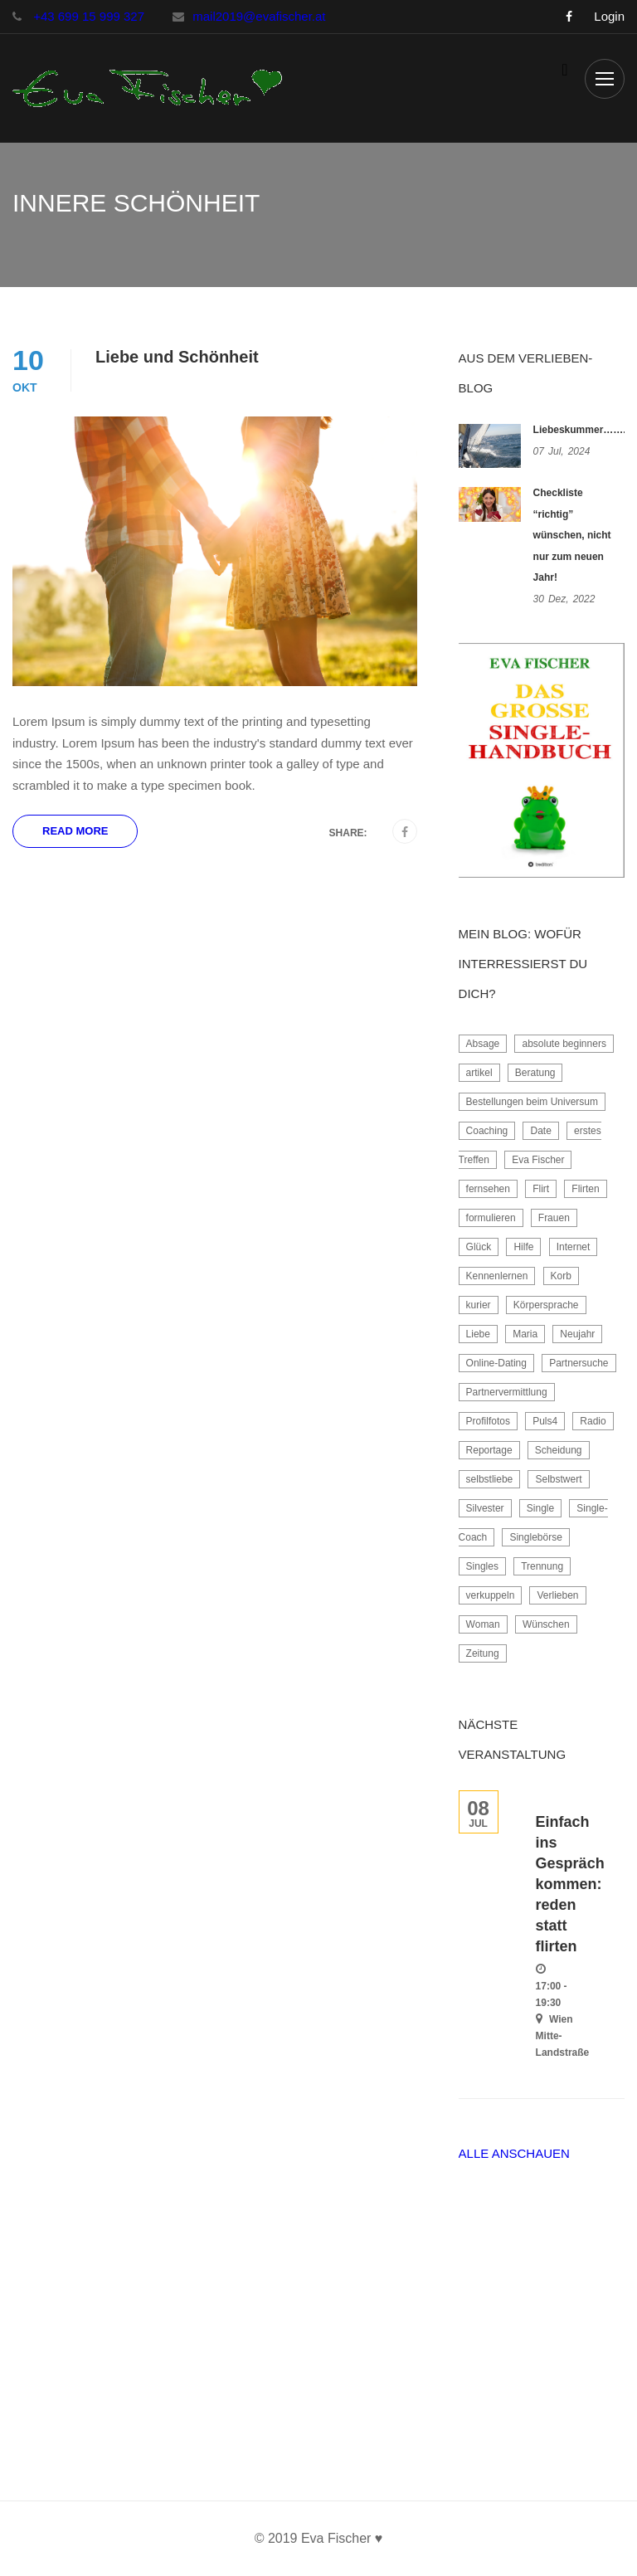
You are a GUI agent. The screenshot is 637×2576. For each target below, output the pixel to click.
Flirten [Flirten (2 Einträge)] (585, 1189)
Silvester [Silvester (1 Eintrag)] (485, 1508)
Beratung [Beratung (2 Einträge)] (535, 1073)
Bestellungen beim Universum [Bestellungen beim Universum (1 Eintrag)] (532, 1102)
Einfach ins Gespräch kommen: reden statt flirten (570, 1884)
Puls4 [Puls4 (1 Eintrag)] (544, 1421)
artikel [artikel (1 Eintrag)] (479, 1073)
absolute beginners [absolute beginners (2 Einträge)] (563, 1043)
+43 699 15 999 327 (87, 16)
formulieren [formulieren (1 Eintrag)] (491, 1218)
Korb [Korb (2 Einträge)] (561, 1276)
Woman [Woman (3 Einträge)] (483, 1624)
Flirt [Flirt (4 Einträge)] (540, 1189)
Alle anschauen (514, 2153)
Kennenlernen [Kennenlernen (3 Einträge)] (497, 1276)
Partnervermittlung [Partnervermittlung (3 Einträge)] (506, 1392)
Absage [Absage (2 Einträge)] (483, 1043)
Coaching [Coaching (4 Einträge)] (487, 1131)
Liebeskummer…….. (581, 430)
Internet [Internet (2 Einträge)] (574, 1247)
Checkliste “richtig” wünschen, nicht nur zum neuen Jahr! (572, 535)
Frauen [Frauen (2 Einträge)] (554, 1218)
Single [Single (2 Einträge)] (540, 1508)
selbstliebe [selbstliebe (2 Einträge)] (489, 1479)
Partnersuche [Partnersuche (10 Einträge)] (578, 1363)
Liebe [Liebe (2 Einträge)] (478, 1334)
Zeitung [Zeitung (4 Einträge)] (482, 1653)
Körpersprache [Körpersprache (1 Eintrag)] (546, 1305)
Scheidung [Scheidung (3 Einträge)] (558, 1450)
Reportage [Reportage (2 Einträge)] (489, 1450)
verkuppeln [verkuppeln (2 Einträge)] (490, 1595)
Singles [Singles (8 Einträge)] (482, 1566)
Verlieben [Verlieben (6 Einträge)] (557, 1595)
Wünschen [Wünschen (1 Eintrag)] (546, 1624)
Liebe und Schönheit (177, 357)
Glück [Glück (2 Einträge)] (479, 1247)
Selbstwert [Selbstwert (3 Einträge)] (558, 1479)
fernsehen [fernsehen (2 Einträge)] (488, 1189)
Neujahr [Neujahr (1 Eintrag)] (577, 1334)
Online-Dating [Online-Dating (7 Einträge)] (496, 1363)
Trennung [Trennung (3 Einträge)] (542, 1566)
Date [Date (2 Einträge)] (540, 1131)
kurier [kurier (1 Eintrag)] (478, 1305)
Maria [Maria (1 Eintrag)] (525, 1334)
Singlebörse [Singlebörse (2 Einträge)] (535, 1537)
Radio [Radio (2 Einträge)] (592, 1421)
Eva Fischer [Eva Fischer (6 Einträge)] (538, 1160)
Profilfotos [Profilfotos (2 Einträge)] (488, 1421)
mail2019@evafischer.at (258, 16)
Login (609, 16)
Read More (75, 831)
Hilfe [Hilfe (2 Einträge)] (523, 1247)
